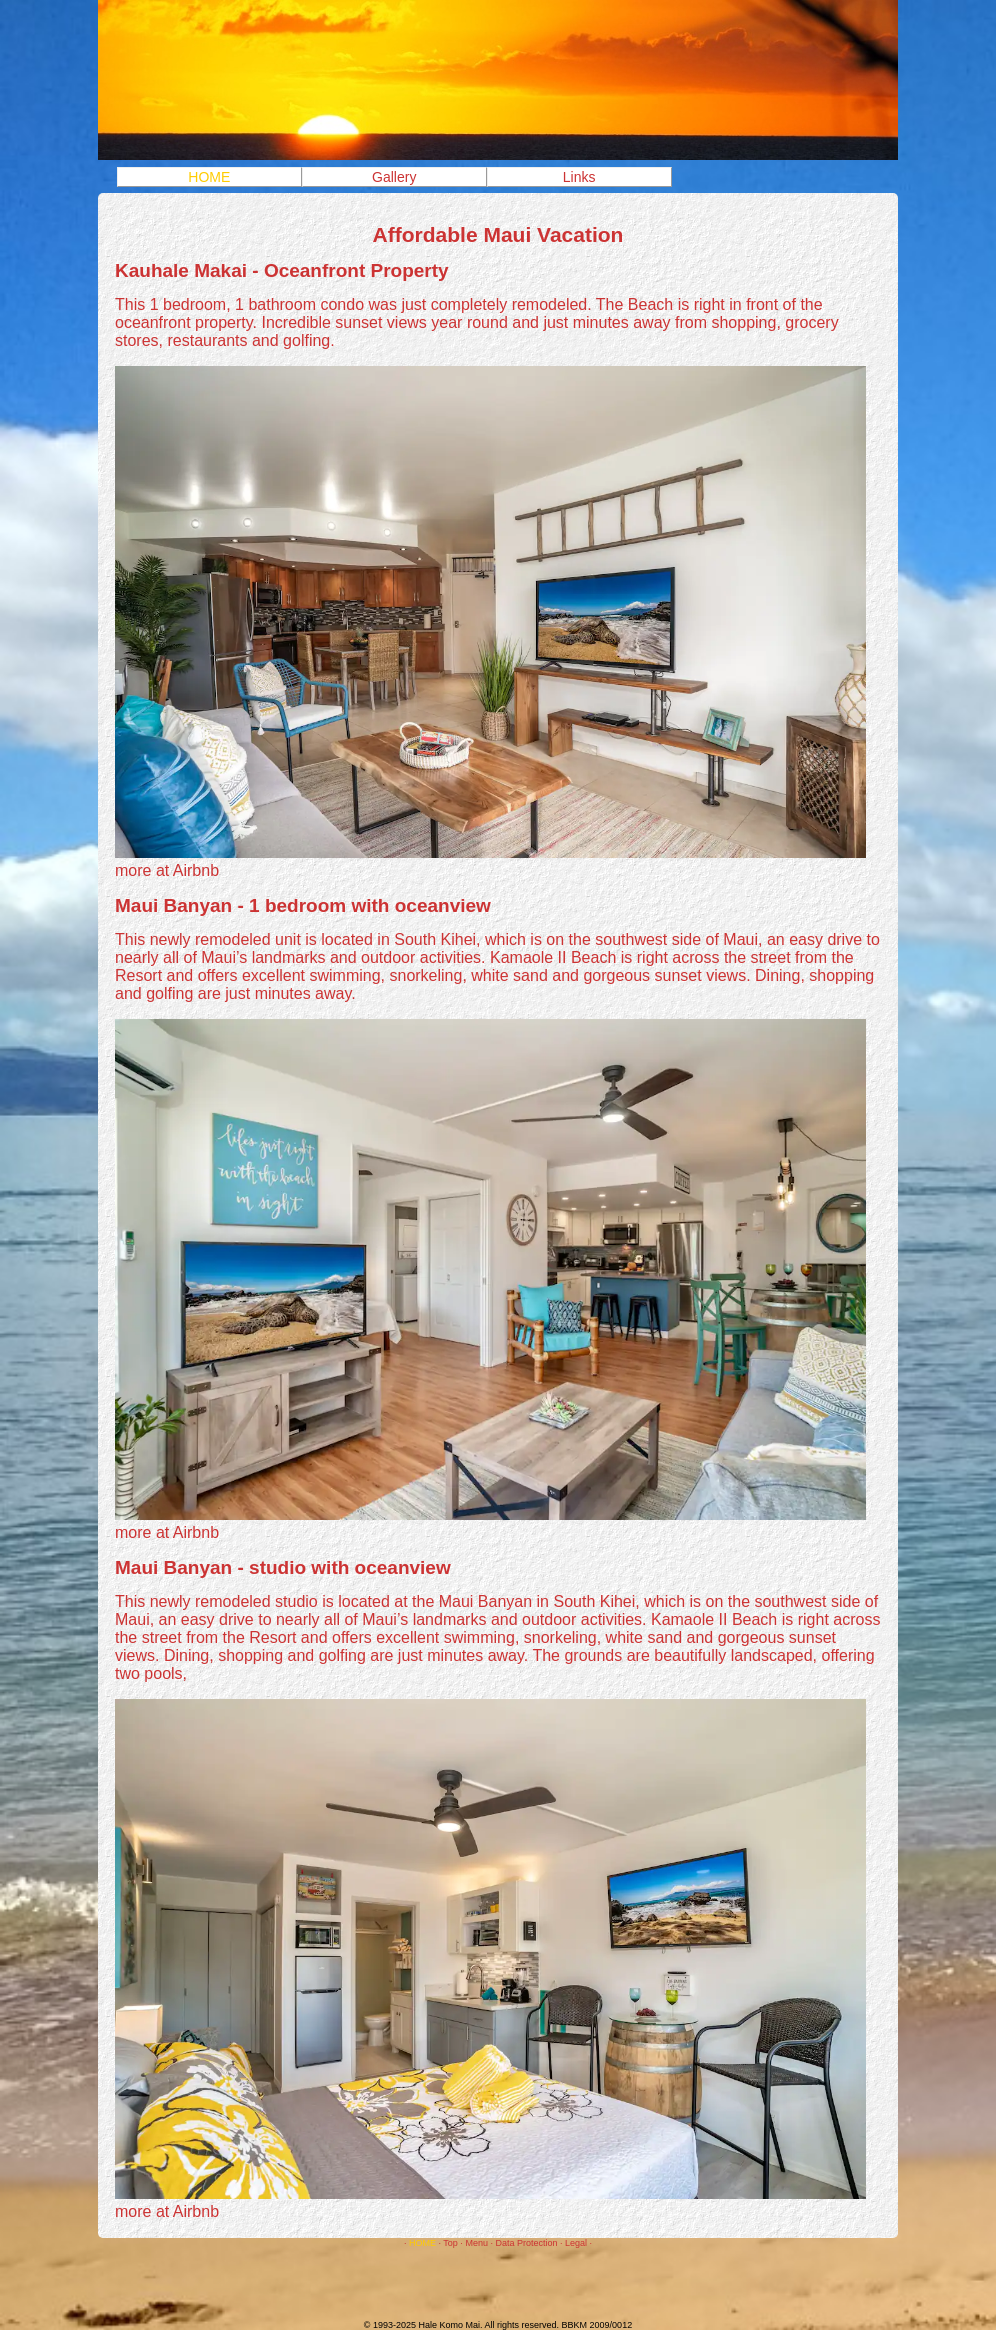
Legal (576, 2243)
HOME (209, 177)
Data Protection (526, 2243)
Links (579, 177)
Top (450, 2243)
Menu (476, 2243)
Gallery (394, 177)
